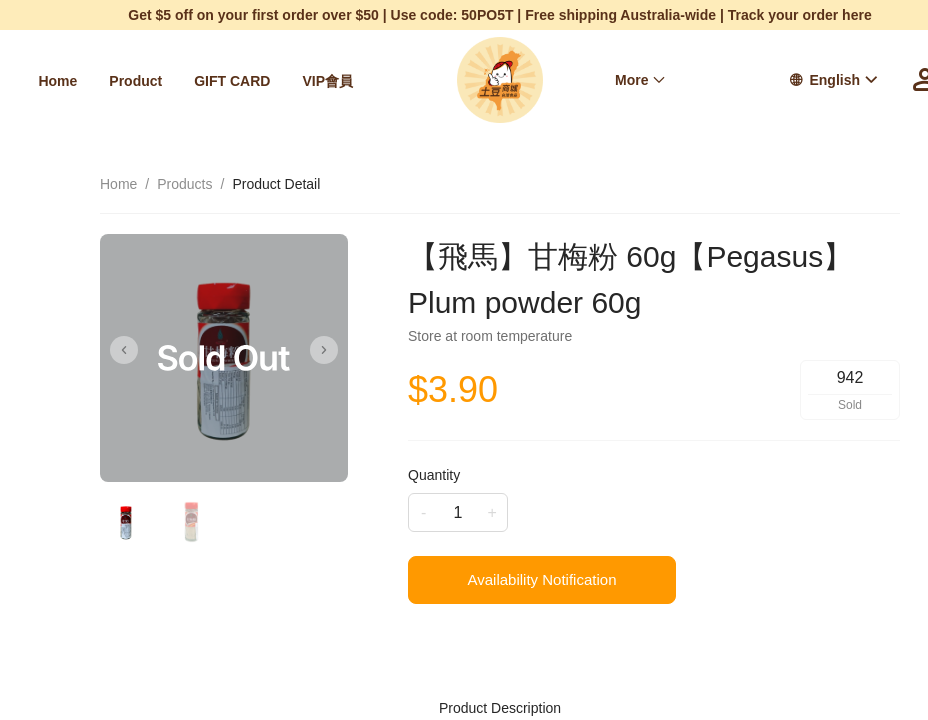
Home (57, 81)
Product (135, 81)
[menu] (200, 80)
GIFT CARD (232, 81)
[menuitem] (57, 81)
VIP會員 (327, 81)
